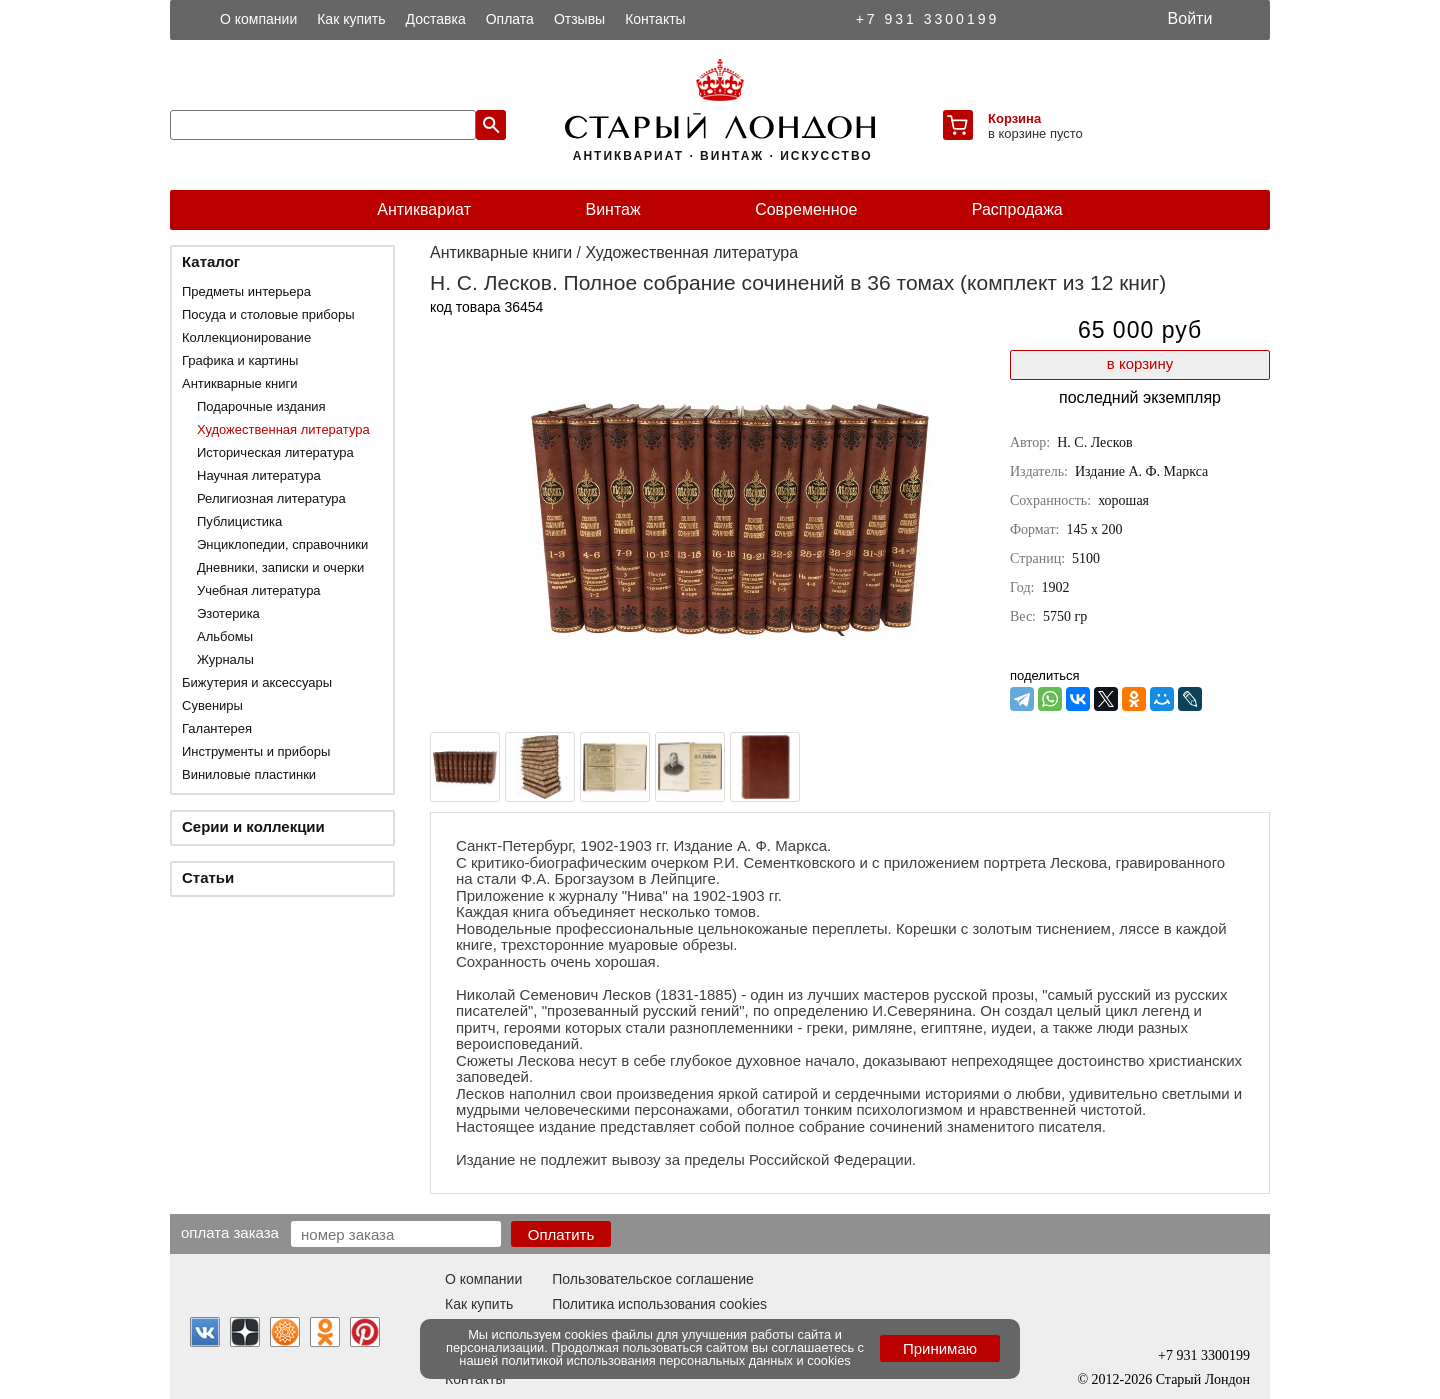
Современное (806, 209)
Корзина (1014, 118)
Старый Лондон (1203, 1379)
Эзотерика (228, 613)
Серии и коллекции (253, 826)
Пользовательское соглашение (653, 1279)
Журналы (225, 659)
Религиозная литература (271, 498)
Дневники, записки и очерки (280, 567)
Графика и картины (240, 360)
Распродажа (1017, 209)
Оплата (510, 19)
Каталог (211, 261)
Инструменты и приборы (256, 751)
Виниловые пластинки (249, 774)
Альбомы (225, 636)
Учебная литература (259, 590)
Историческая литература (275, 452)
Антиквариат (424, 209)
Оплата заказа (230, 1232)
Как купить (351, 19)
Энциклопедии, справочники (282, 544)
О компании (258, 19)
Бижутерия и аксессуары (257, 682)
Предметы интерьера (246, 291)
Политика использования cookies (659, 1304)
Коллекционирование (246, 337)
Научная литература (259, 475)
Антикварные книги (239, 383)
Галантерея (217, 728)
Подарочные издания (261, 406)
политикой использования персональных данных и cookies (676, 1360)
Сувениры (212, 705)
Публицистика (239, 521)
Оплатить (561, 1234)
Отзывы (579, 19)
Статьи (208, 877)
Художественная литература (283, 429)
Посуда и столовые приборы (268, 314)
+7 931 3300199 (928, 19)
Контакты (655, 19)
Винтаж (612, 209)
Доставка (436, 19)
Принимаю (940, 1348)
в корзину (1140, 363)
